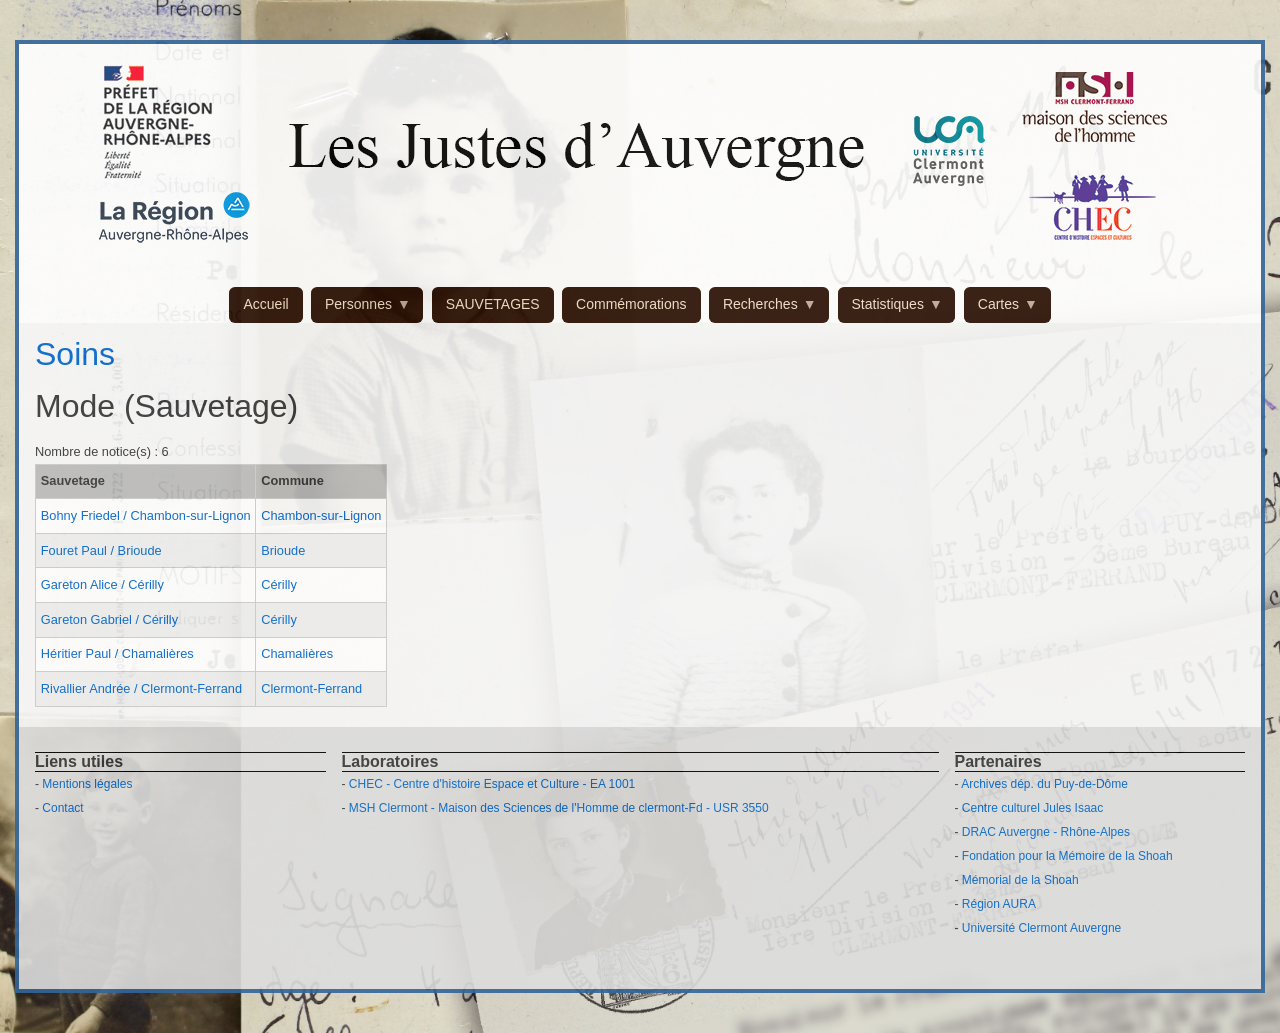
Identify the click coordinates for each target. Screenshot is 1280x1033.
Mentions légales (87, 784)
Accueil (265, 304)
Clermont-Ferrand (311, 688)
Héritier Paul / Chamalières (117, 653)
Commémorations (631, 304)
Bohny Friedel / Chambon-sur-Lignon (146, 515)
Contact (62, 808)
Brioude (283, 550)
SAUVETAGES (493, 304)
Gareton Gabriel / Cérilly (109, 619)
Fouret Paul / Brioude (101, 550)
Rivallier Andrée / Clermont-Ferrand (141, 688)
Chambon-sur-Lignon (321, 515)
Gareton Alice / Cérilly (102, 584)
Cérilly (279, 584)
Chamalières (297, 653)
